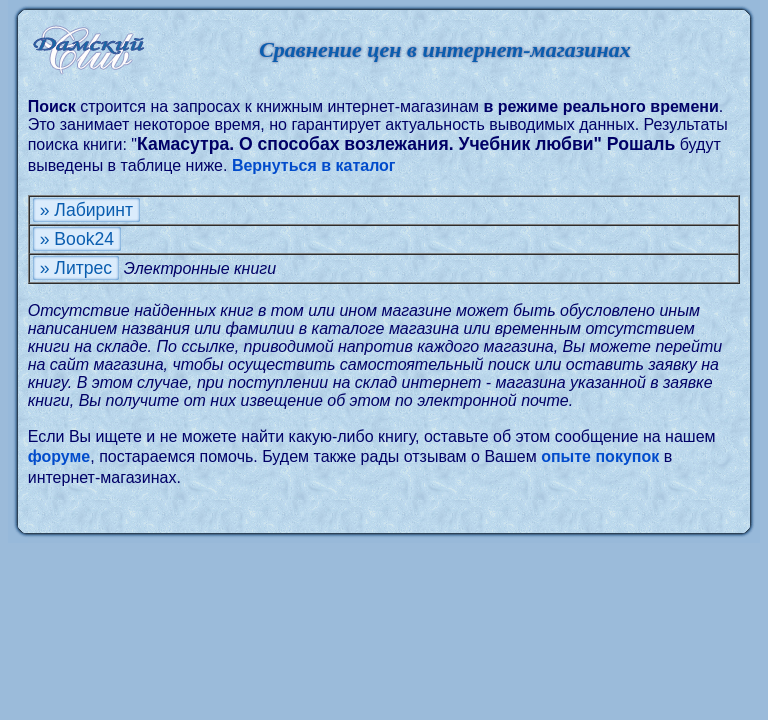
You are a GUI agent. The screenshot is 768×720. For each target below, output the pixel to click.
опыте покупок (600, 456)
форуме (59, 456)
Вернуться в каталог (314, 165)
